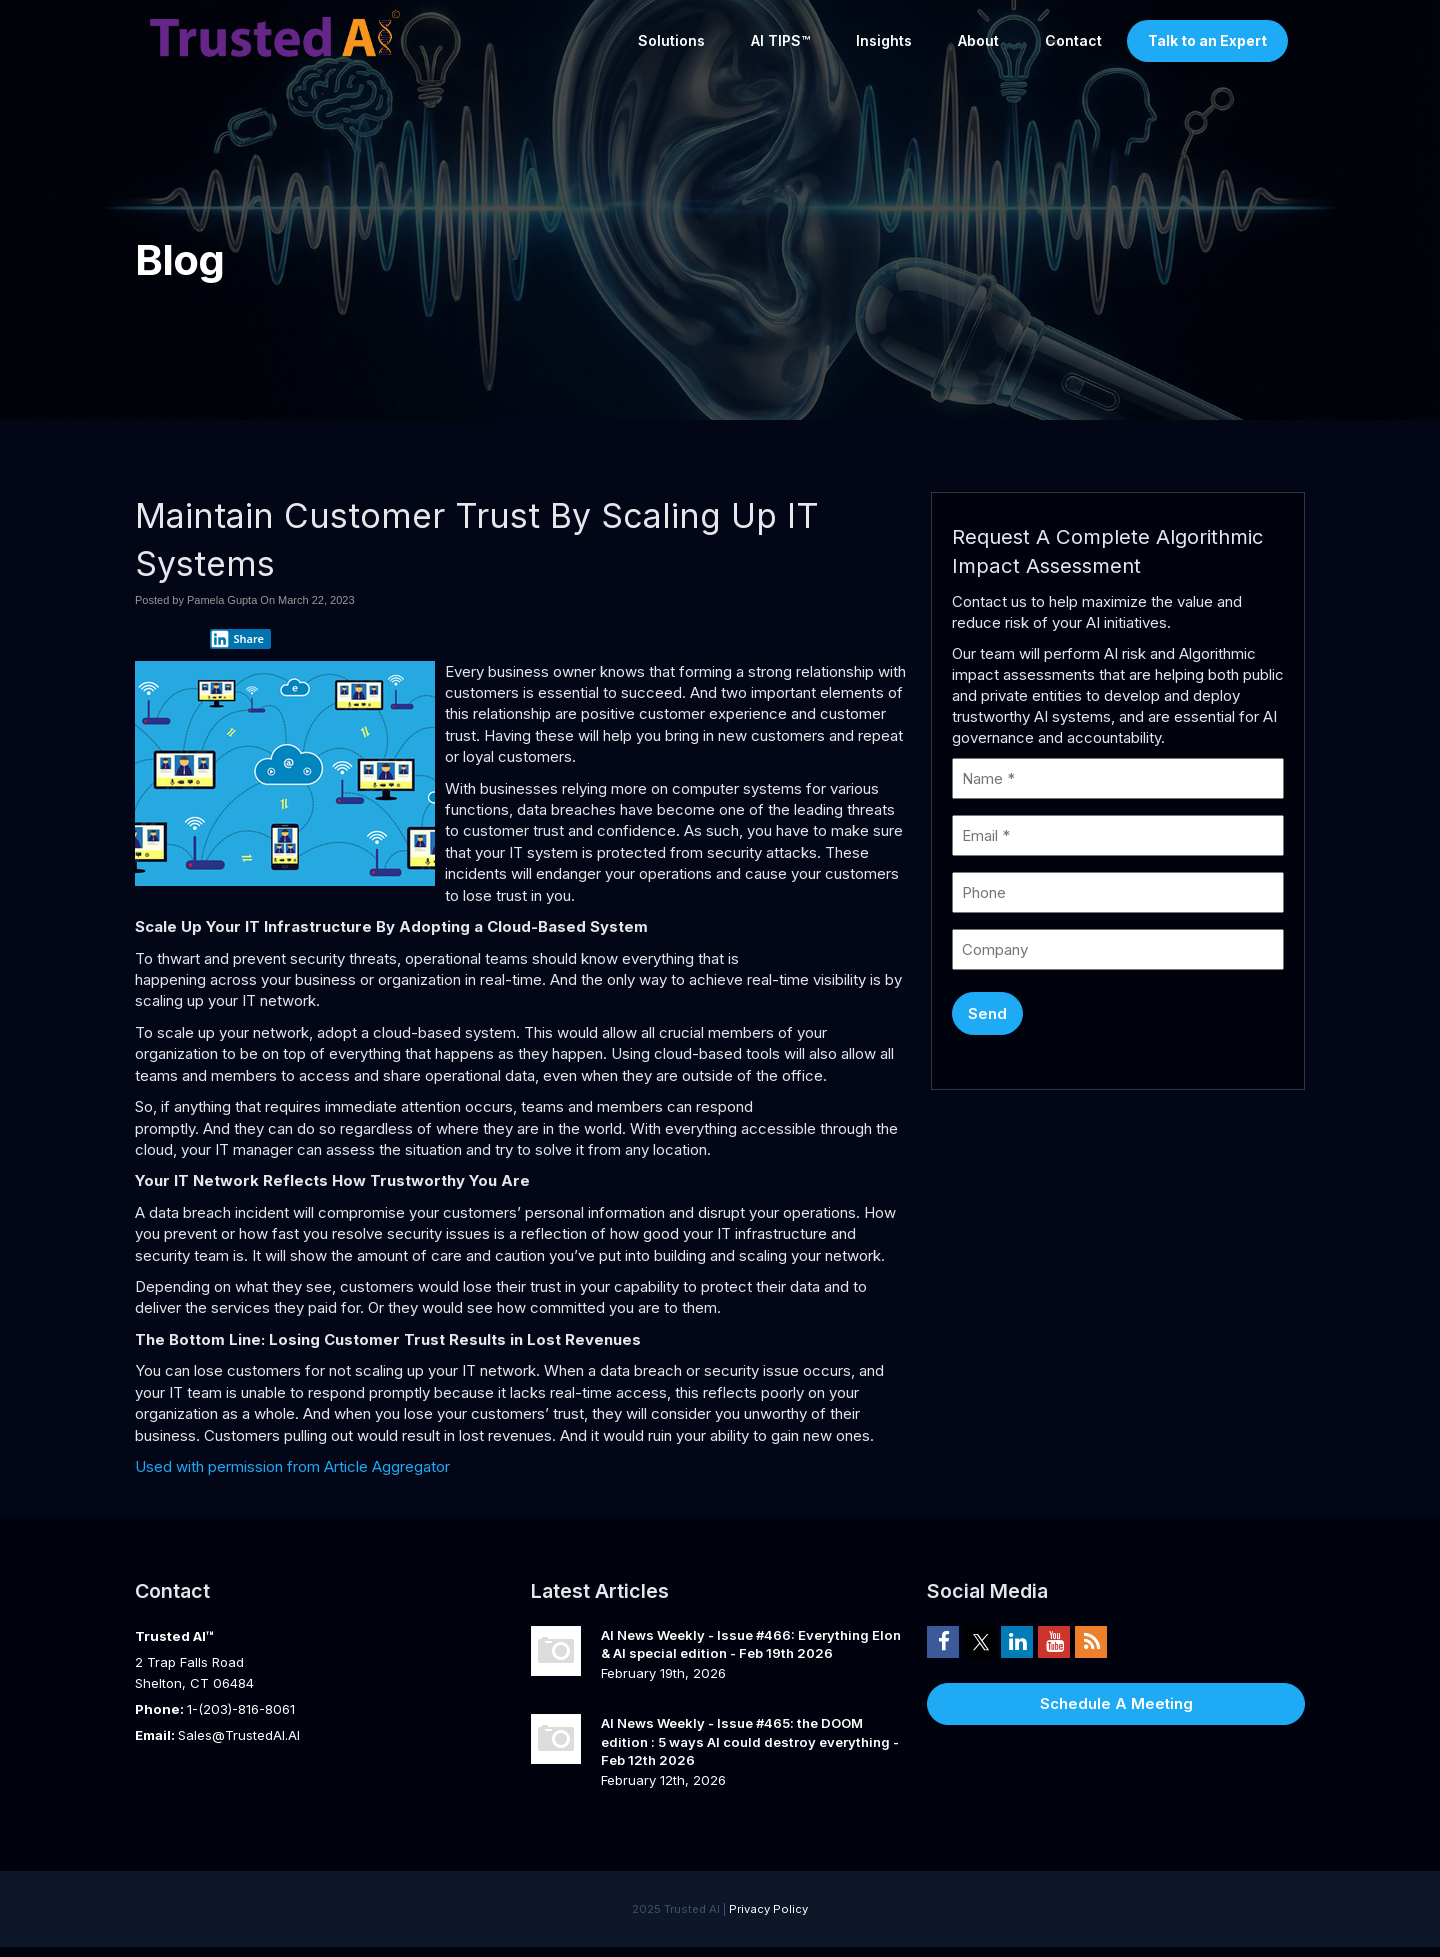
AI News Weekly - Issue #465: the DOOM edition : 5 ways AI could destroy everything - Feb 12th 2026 (750, 1741)
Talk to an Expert (1207, 40)
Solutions (671, 40)
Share (237, 639)
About (978, 40)
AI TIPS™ (780, 40)
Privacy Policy (768, 1909)
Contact (1073, 40)
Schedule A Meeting (1116, 1703)
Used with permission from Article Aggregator (292, 1466)
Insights (884, 40)
